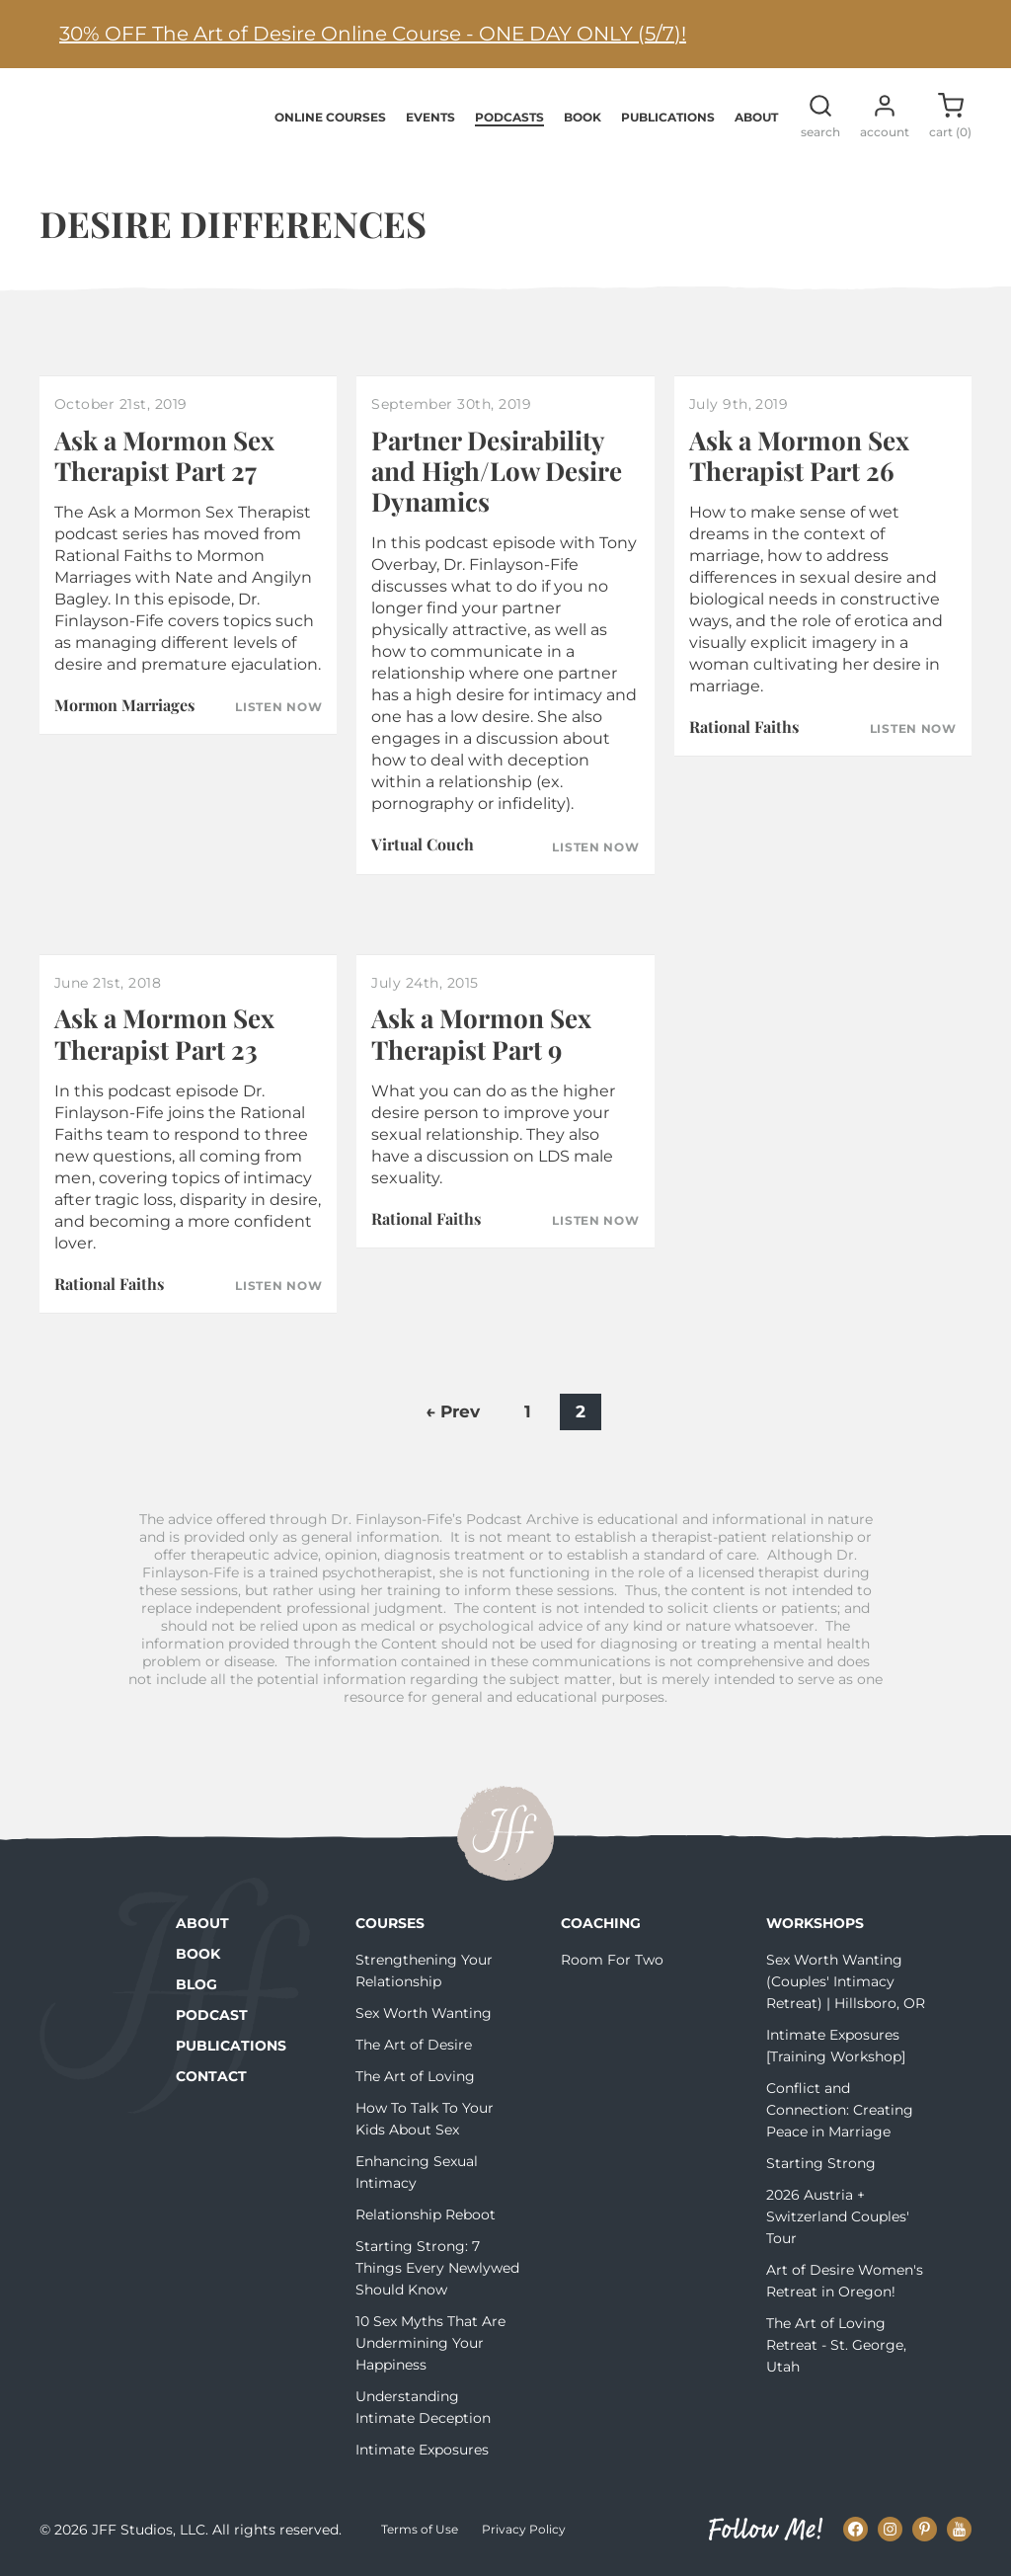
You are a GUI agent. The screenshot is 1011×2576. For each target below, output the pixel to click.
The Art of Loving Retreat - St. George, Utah (836, 2346)
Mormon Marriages (124, 706)
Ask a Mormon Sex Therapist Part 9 (481, 1035)
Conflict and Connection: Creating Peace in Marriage (839, 2111)
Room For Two (612, 1962)
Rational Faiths (744, 728)
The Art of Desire (413, 2046)
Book (582, 118)
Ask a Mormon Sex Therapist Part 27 (164, 457)
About (756, 118)
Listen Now (278, 709)
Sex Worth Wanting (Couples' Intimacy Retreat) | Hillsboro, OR (845, 1983)
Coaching (601, 1925)
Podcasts (509, 118)
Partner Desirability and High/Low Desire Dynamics (496, 473)
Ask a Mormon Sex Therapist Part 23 (164, 1035)
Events (430, 118)
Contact (211, 2078)
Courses (390, 1925)
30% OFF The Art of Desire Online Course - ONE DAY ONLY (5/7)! (372, 33)
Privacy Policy (524, 2531)
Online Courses (330, 118)
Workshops (815, 1925)
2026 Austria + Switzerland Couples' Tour (837, 2218)
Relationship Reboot (425, 2216)
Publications (668, 118)
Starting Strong (821, 2165)
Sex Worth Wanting (423, 2015)
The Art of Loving (415, 2078)
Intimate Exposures (422, 2451)
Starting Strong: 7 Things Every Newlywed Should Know (437, 2269)
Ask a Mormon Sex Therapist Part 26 (799, 457)
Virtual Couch (422, 846)
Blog (196, 1986)
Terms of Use (419, 2531)
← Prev (453, 1413)
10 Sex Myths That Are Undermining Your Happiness (430, 2344)
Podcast (212, 2017)
